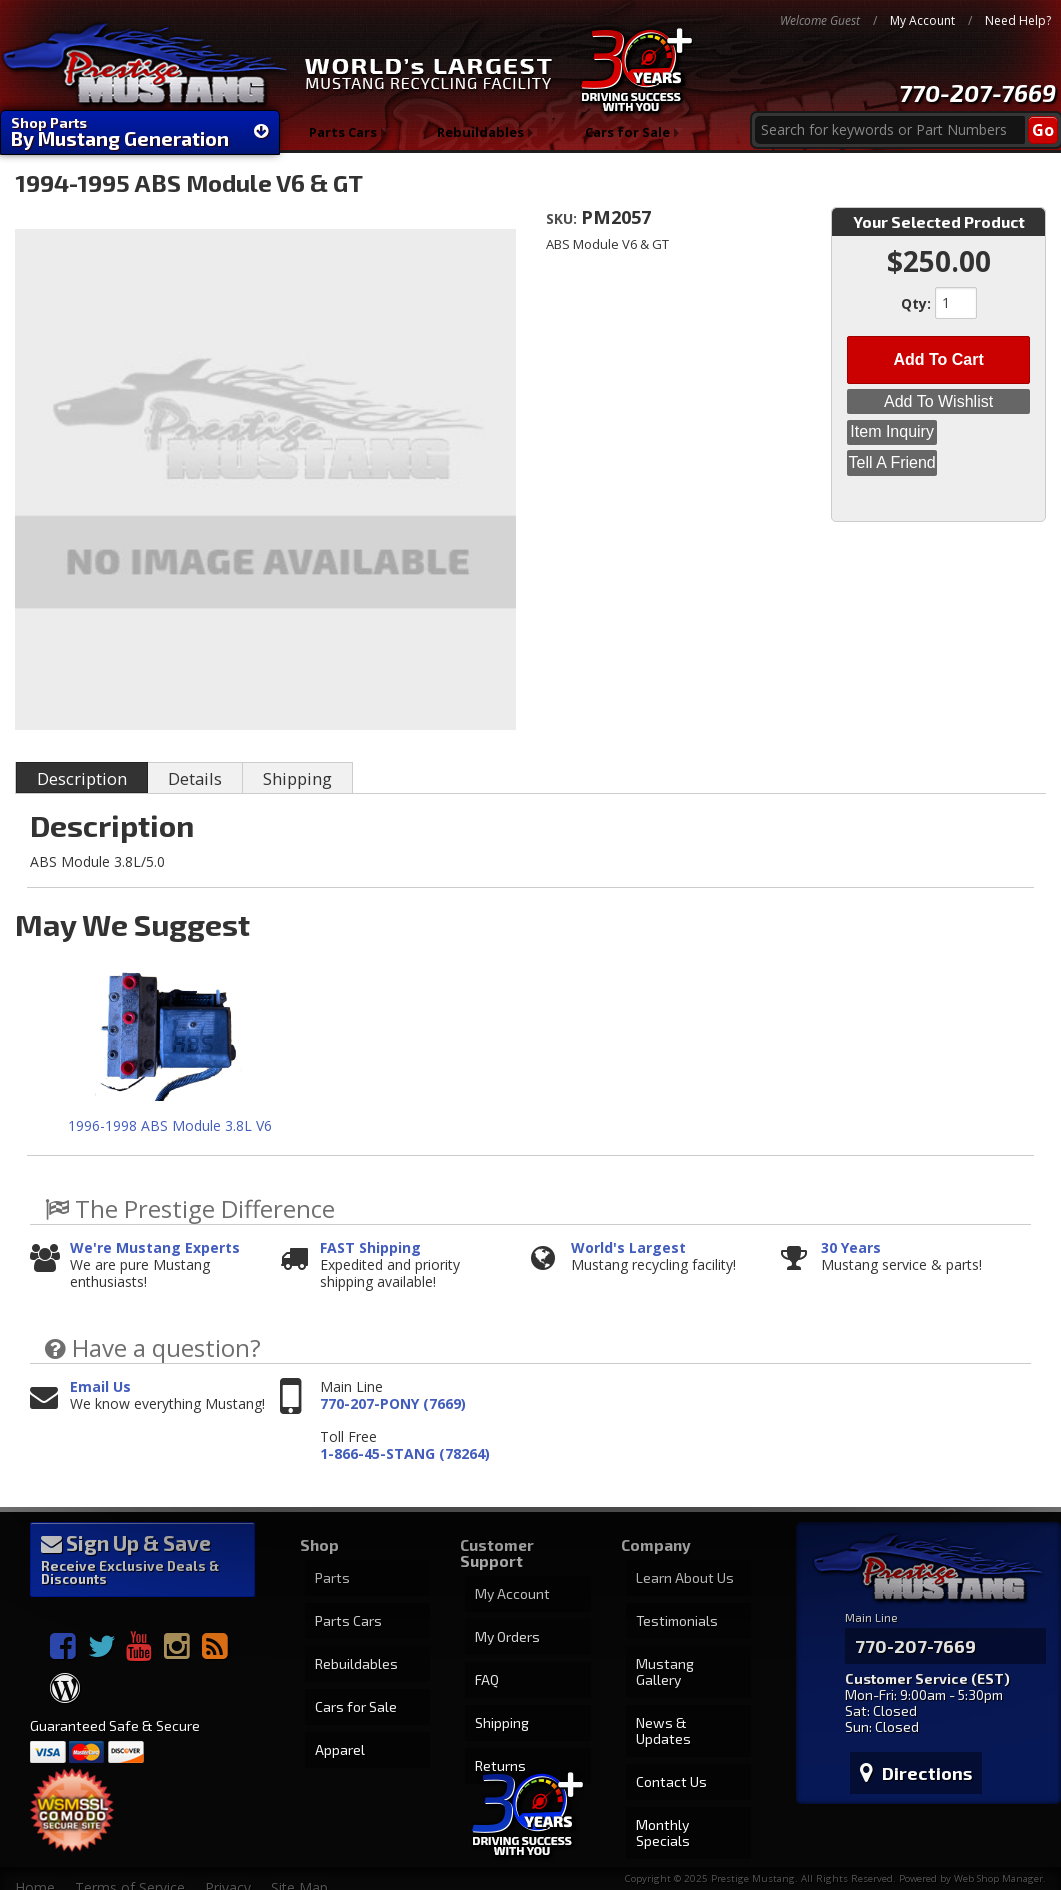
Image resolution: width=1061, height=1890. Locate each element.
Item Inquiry (939, 418)
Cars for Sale (629, 139)
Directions (906, 1743)
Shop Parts (140, 132)
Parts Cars (342, 139)
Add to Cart (938, 354)
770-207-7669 (977, 92)
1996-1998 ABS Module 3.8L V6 (170, 1125)
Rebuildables (481, 139)
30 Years (851, 1248)
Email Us (100, 1387)
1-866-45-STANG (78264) (405, 1454)
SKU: (563, 218)
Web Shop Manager (998, 1858)
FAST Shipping (370, 1248)
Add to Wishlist (938, 392)
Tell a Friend (938, 444)
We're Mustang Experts (155, 1248)
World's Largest (628, 1248)
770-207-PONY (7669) (393, 1404)
